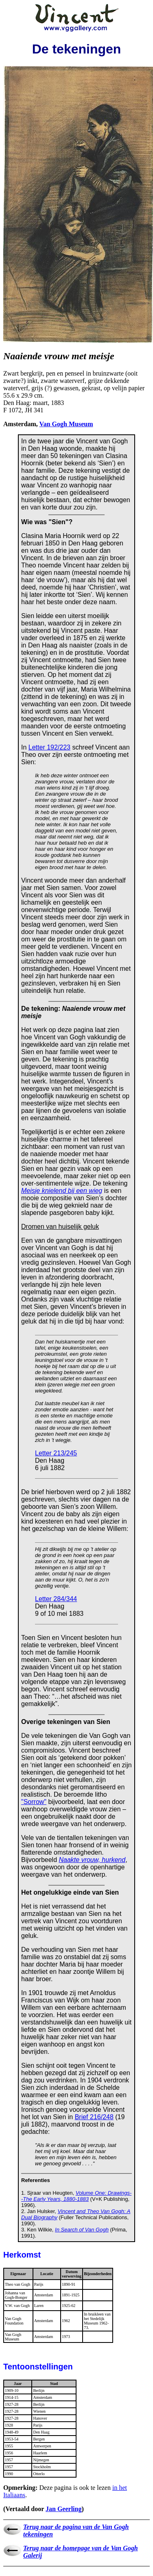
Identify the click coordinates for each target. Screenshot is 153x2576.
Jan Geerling (63, 2508)
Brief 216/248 (94, 2116)
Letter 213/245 (56, 1453)
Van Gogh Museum (66, 423)
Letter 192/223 (49, 747)
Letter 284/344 (56, 1598)
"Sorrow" (33, 1801)
